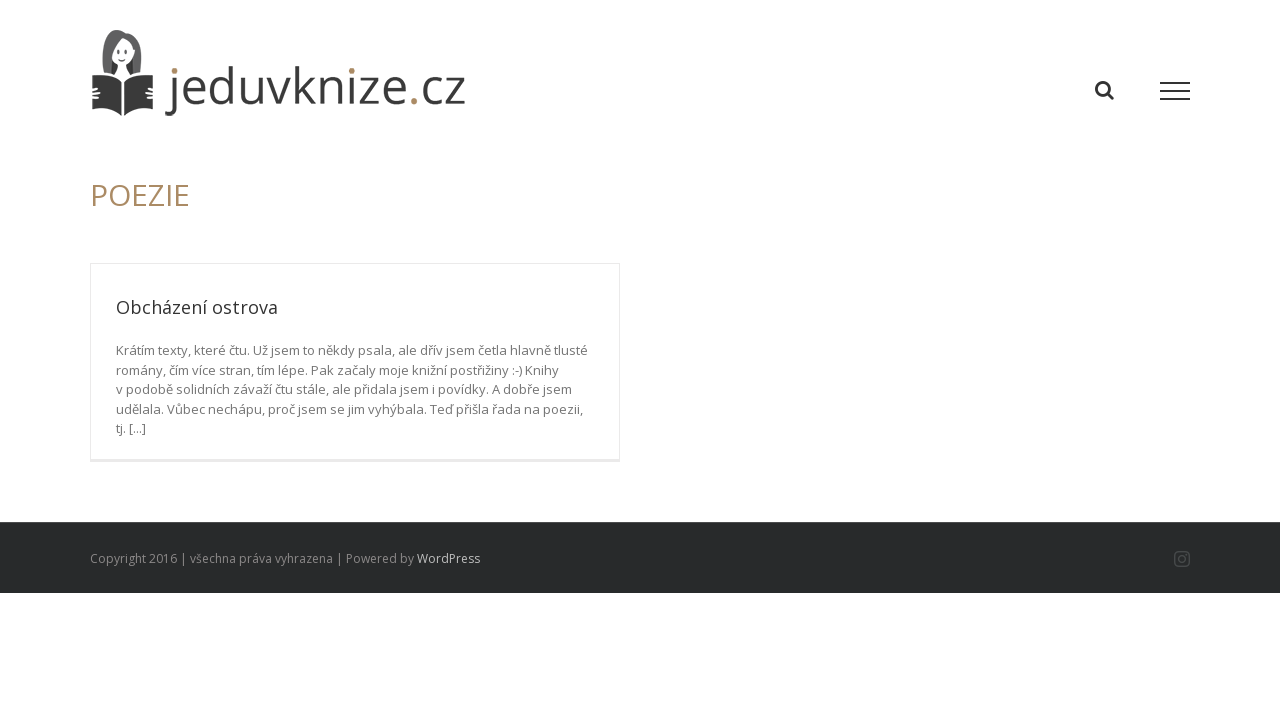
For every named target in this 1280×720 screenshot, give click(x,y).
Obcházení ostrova (197, 307)
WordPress (448, 558)
